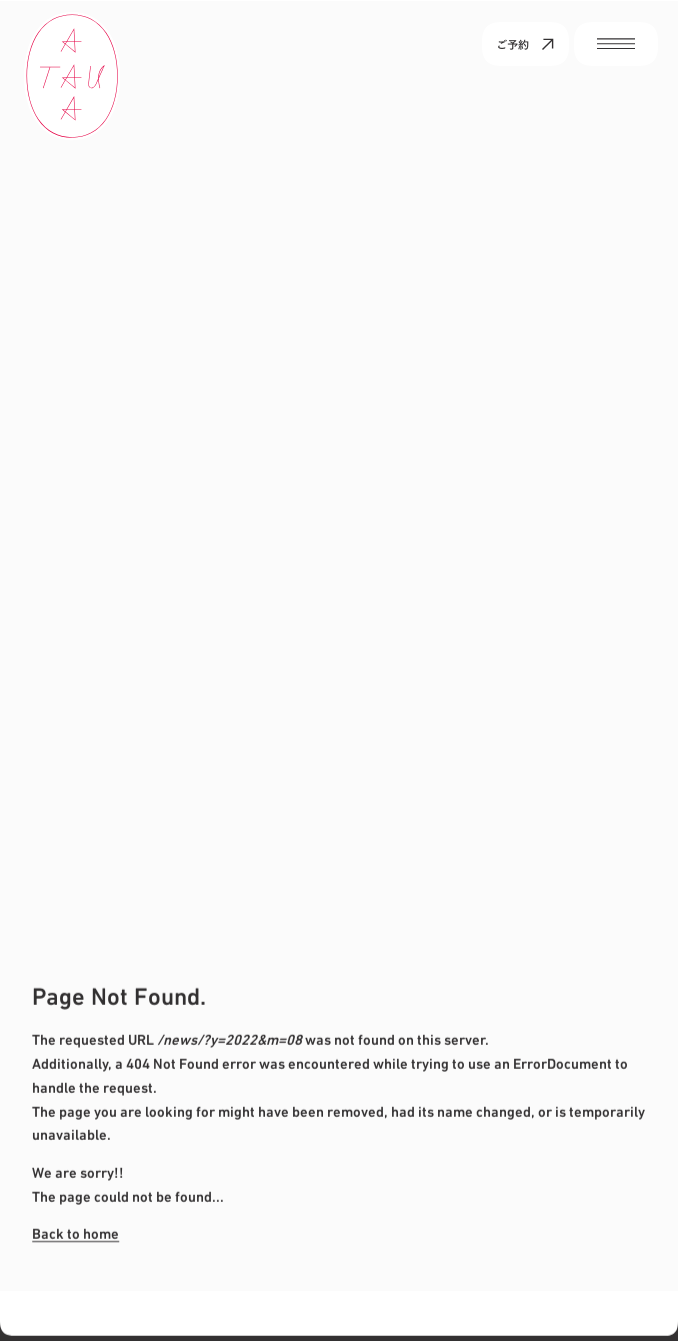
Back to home (75, 1233)
